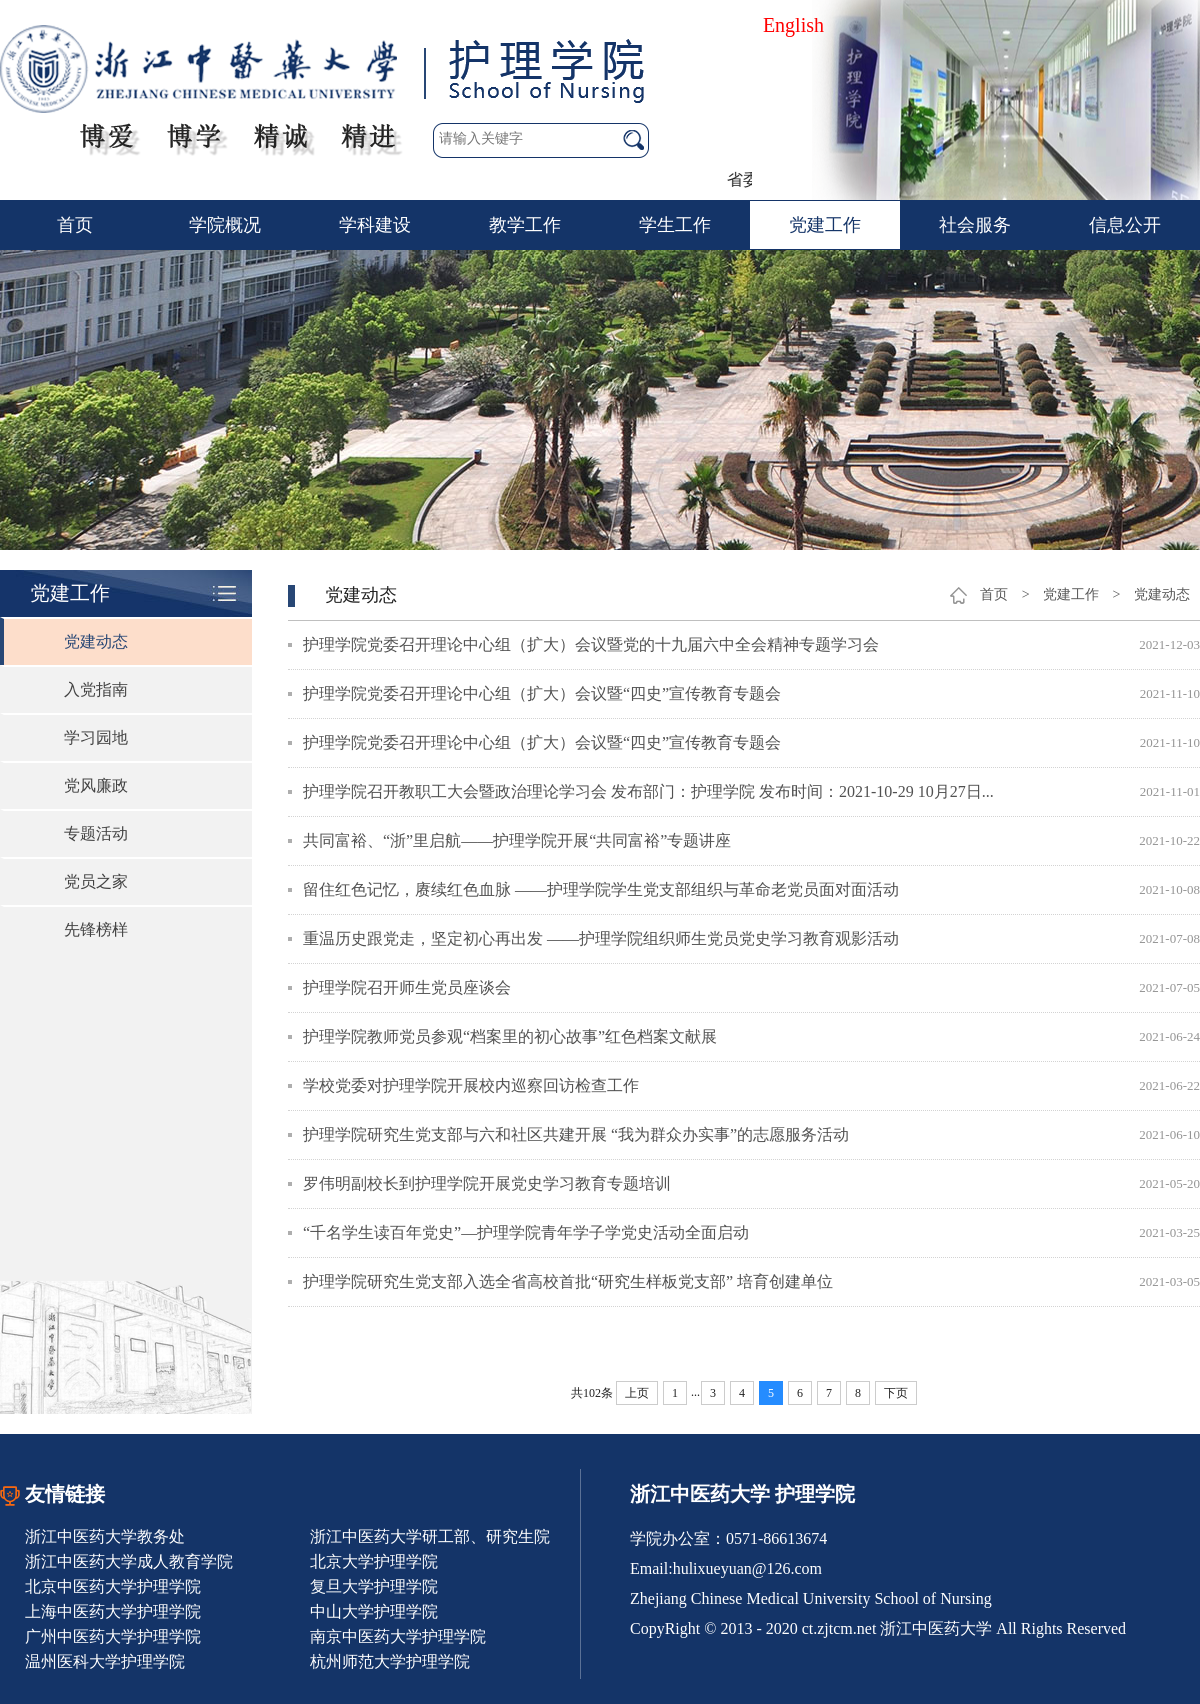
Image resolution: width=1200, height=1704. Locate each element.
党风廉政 (96, 785)
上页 (637, 1393)
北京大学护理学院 (374, 1561)
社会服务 (975, 225)
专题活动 (96, 833)
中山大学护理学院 (374, 1611)
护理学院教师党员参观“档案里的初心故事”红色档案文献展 (510, 1036)
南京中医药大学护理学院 (398, 1636)
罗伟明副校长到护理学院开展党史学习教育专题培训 (487, 1183)
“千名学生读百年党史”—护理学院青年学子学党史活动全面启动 (526, 1232)
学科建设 (375, 225)
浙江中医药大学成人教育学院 (129, 1561)
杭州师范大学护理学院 (390, 1661)
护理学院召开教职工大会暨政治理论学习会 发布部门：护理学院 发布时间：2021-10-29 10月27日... (648, 791)
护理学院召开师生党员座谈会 (407, 987)
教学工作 (525, 225)
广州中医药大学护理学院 (113, 1636)
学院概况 (225, 225)
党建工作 (825, 225)
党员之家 (96, 881)
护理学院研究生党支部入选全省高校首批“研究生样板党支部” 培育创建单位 (568, 1281)
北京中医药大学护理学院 (113, 1586)
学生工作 (675, 225)
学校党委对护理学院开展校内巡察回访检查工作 (471, 1085)
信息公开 (1125, 225)
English (793, 25)
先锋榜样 (96, 929)
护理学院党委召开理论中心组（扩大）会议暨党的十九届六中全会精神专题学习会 (591, 644)
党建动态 (96, 641)
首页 (75, 225)
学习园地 (96, 737)
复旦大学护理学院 (374, 1586)
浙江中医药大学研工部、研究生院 (430, 1536)
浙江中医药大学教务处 (105, 1536)
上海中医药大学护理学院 (113, 1611)
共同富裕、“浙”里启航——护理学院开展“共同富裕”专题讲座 (517, 840)
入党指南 (96, 689)
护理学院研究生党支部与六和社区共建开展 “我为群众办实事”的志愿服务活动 (576, 1134)
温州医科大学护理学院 (105, 1661)
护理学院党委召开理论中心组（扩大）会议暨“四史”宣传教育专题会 (542, 693)
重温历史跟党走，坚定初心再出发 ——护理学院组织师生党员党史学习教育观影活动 (601, 938)
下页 (896, 1393)
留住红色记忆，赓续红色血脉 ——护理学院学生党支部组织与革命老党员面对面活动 (601, 889)
